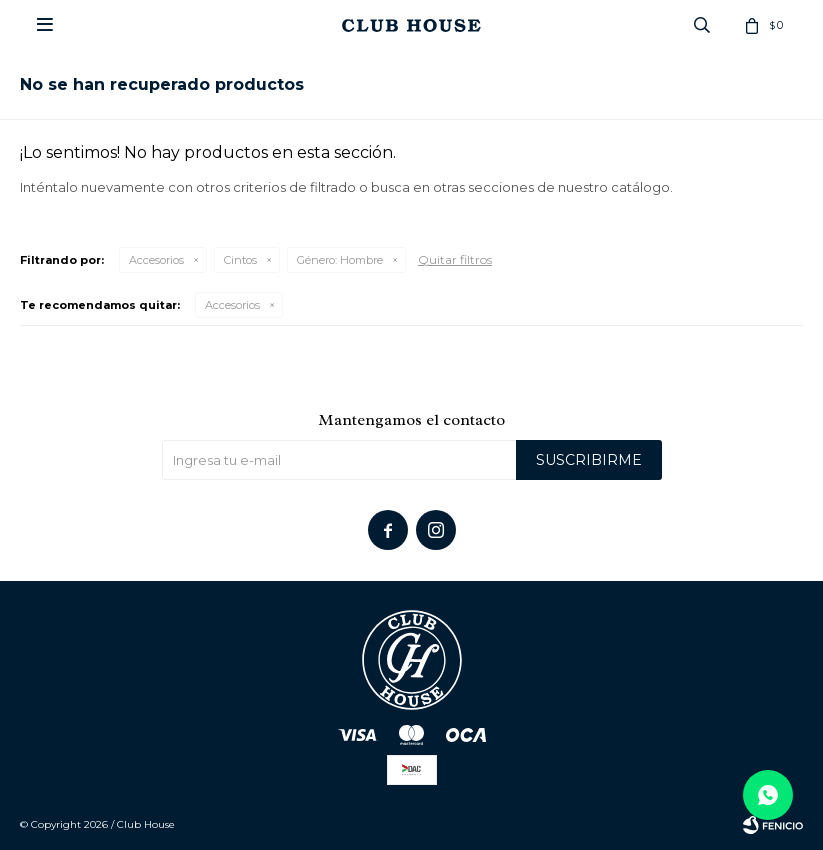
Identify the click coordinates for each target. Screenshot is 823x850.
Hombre (340, 260)
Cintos (240, 260)
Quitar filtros (455, 259)
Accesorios (156, 260)
